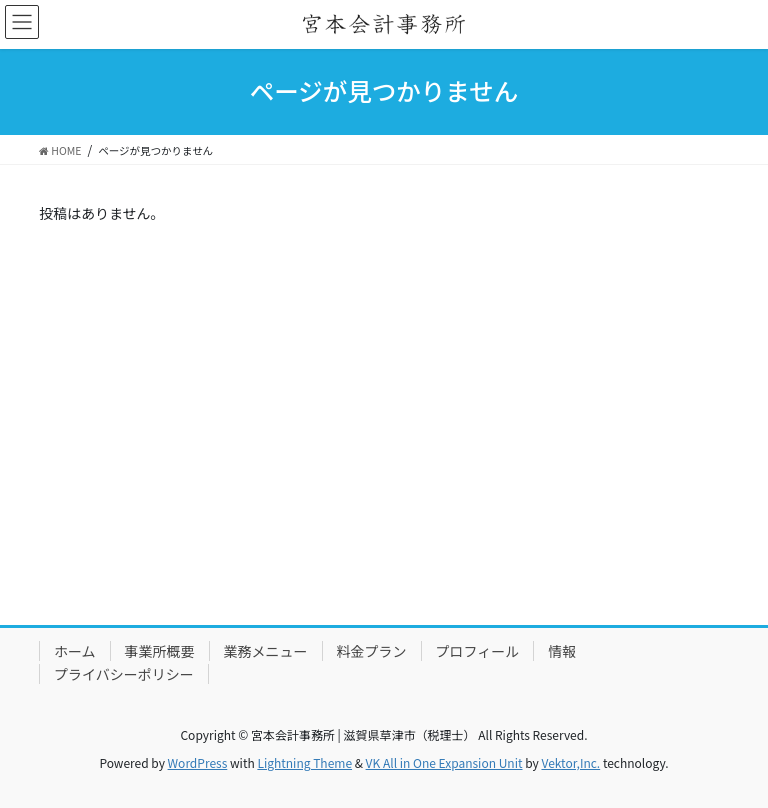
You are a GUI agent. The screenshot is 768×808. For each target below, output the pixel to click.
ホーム (75, 651)
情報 (562, 651)
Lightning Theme (304, 762)
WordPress (198, 762)
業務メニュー (266, 651)
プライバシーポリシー (124, 674)
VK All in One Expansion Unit (444, 762)
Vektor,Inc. (570, 762)
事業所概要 (160, 651)
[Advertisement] (384, 457)
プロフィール (478, 651)
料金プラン (372, 651)
